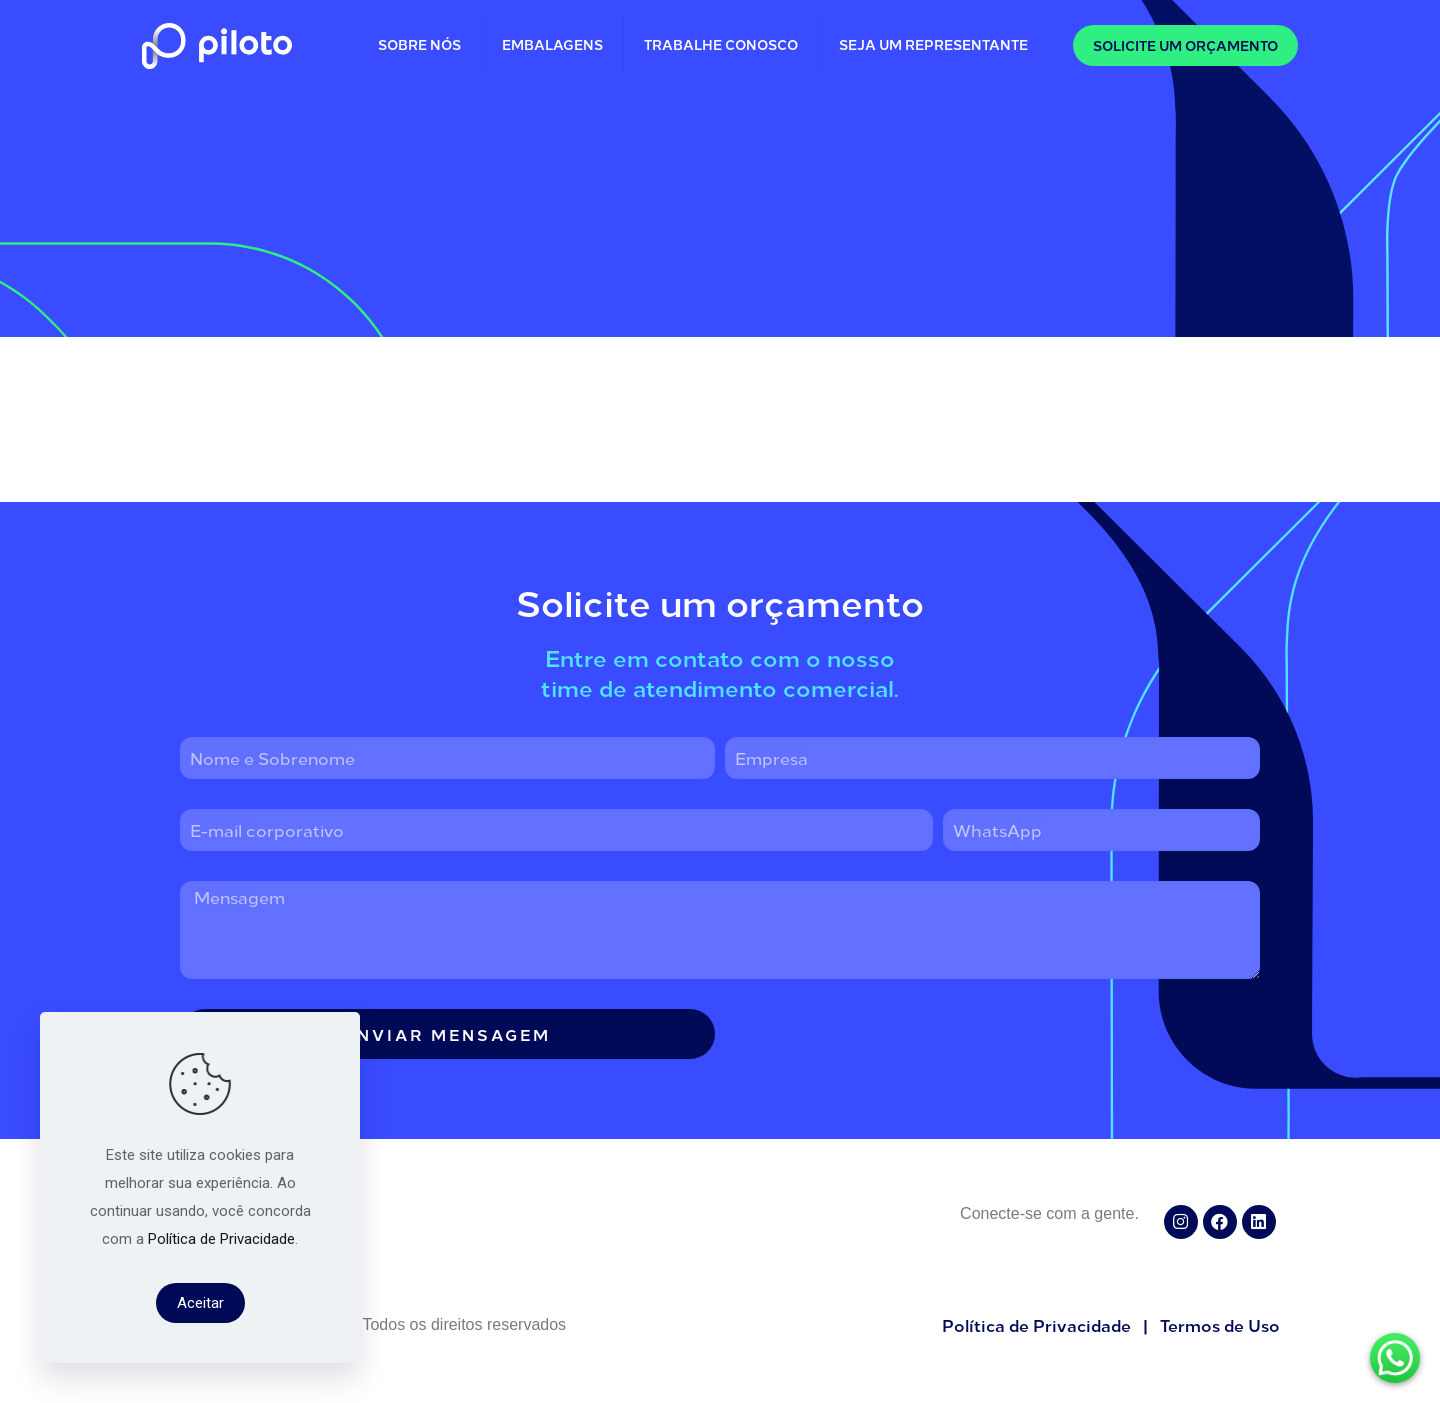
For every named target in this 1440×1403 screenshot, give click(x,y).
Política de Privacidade (221, 1239)
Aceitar (200, 1303)
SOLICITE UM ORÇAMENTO (1185, 45)
